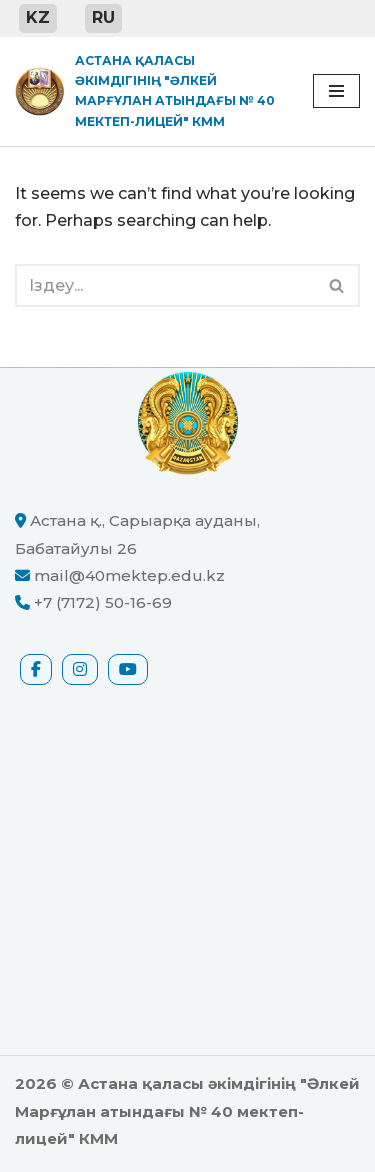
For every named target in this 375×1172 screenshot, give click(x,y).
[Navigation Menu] (336, 91)
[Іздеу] (165, 285)
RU (103, 17)
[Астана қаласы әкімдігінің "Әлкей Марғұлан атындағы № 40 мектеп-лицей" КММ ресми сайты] (149, 92)
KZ (38, 17)
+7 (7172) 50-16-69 (103, 602)
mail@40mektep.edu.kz (129, 575)
